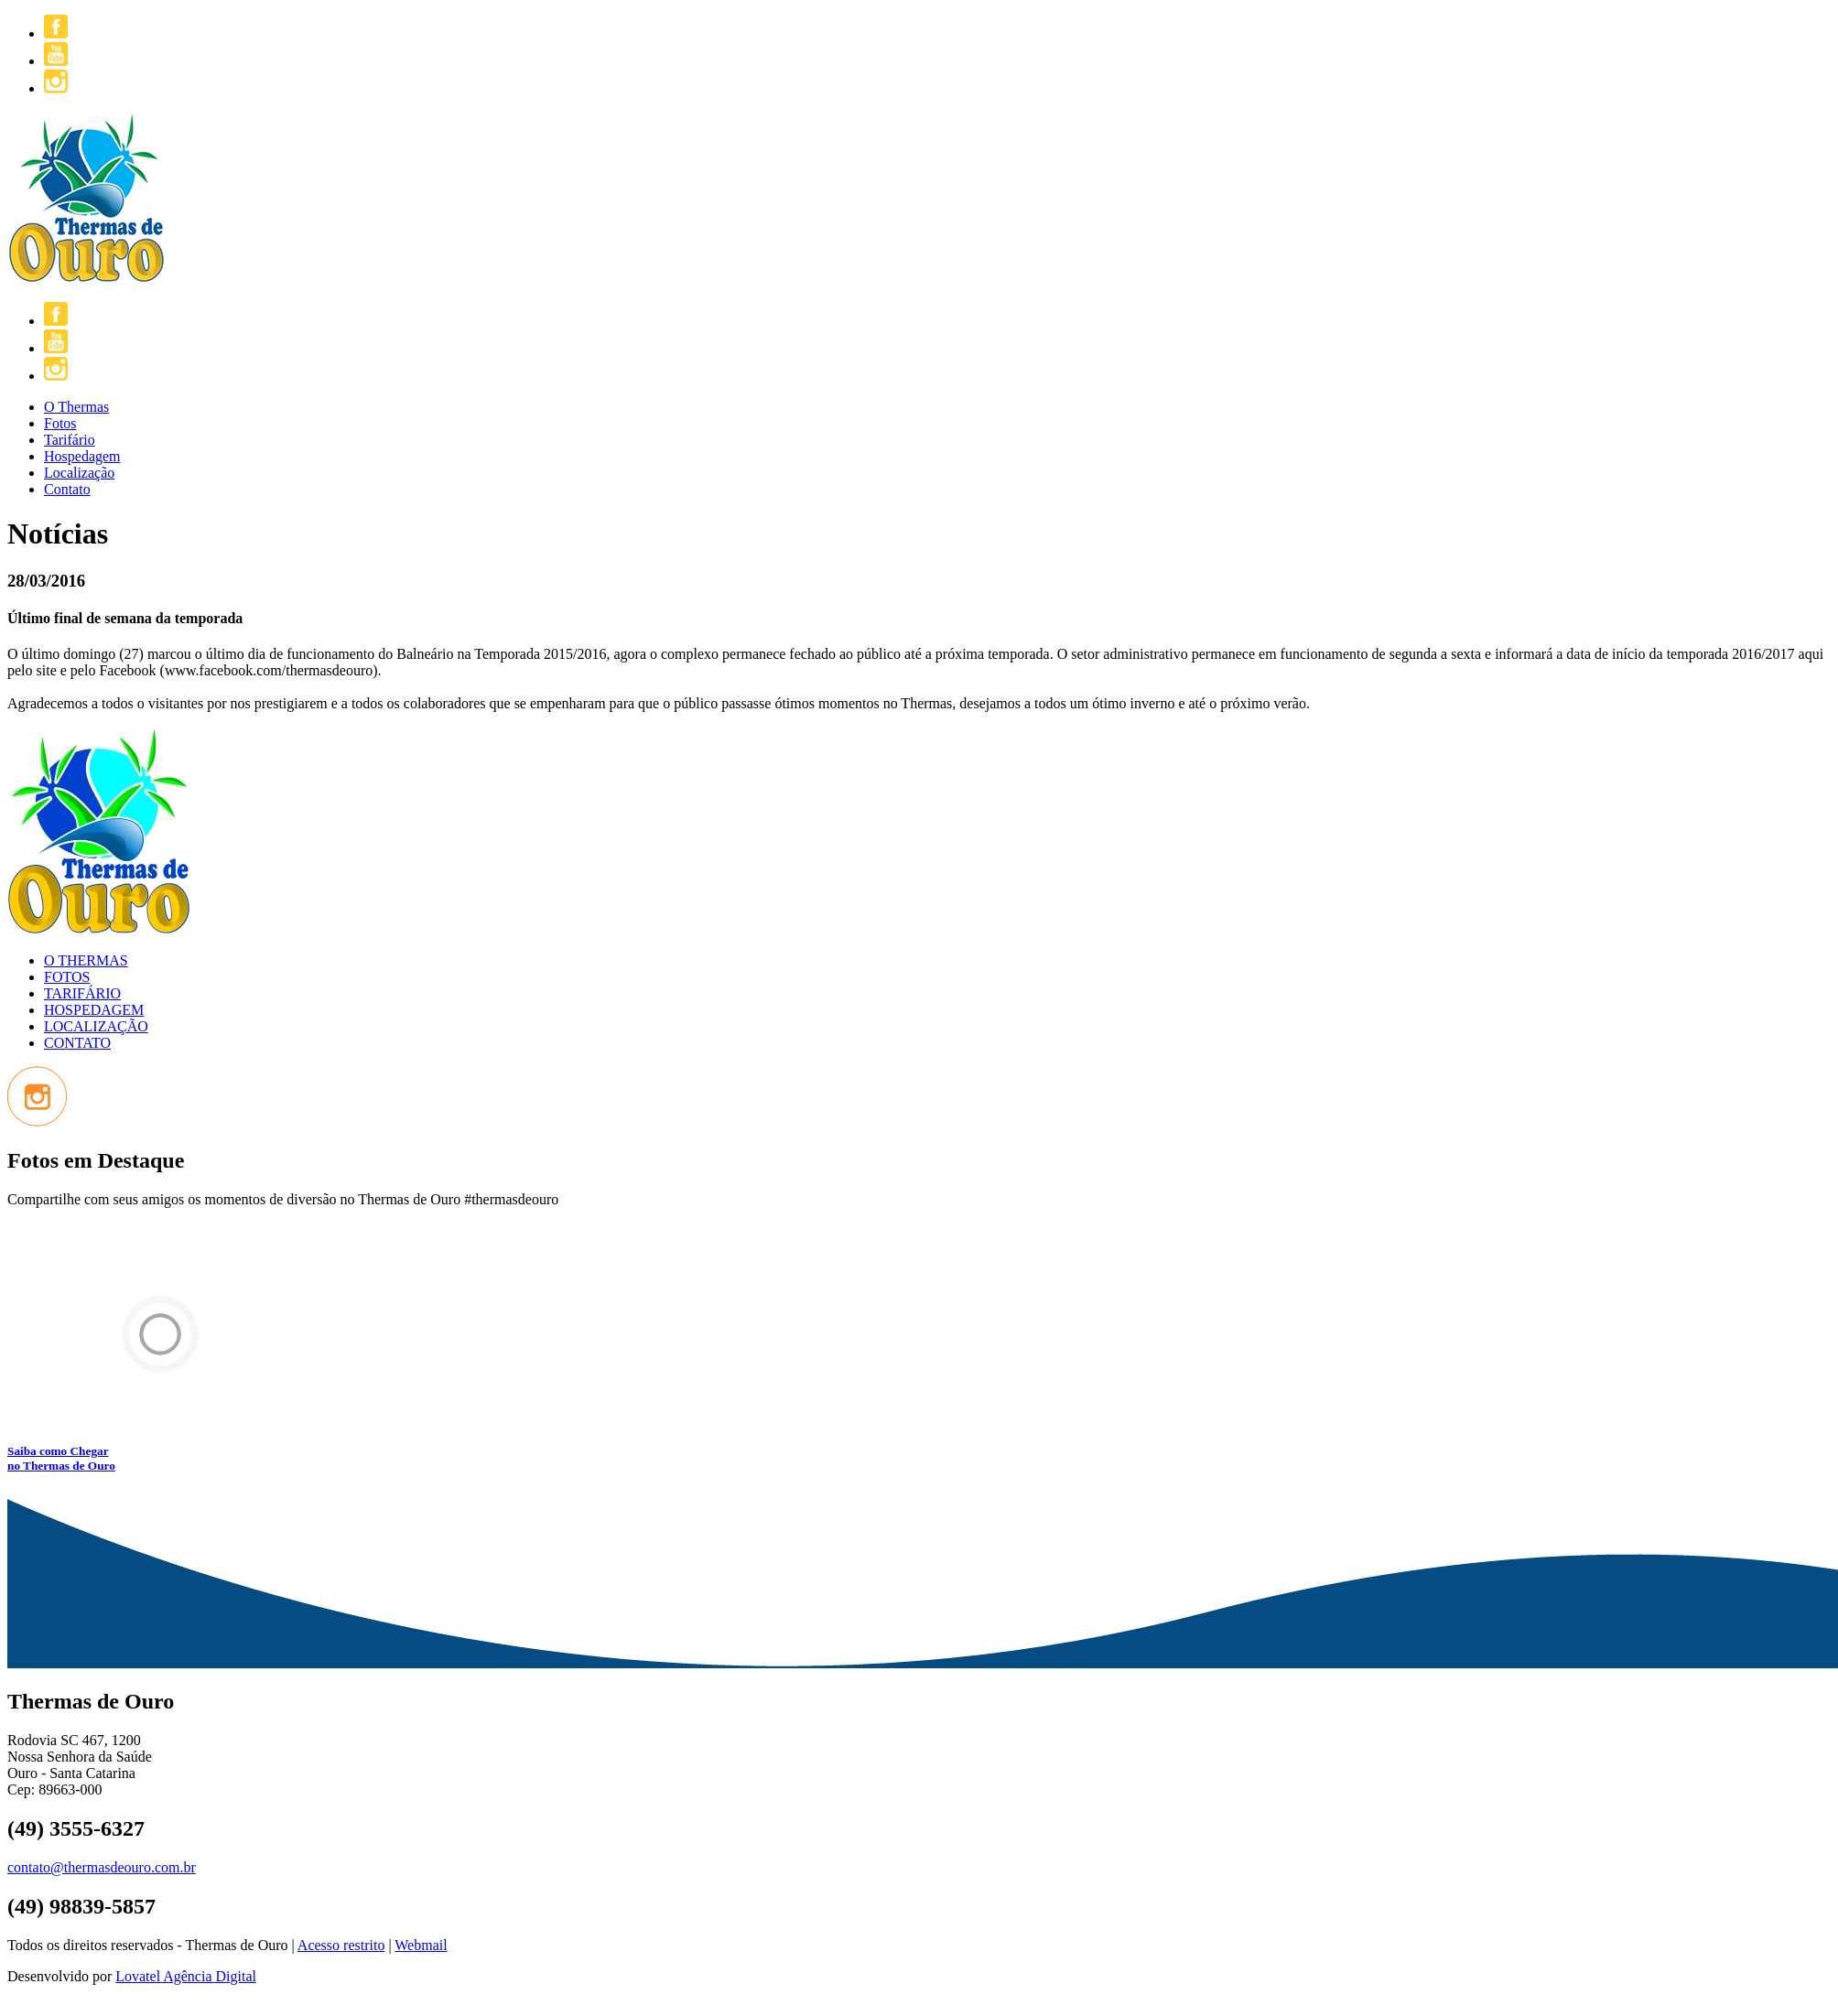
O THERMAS (86, 960)
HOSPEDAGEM (94, 1010)
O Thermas (76, 407)
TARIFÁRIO (82, 993)
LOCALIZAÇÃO (96, 1026)
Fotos (60, 423)
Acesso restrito (341, 1945)
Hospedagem (82, 456)
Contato (67, 489)
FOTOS (67, 977)
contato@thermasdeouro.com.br (101, 1867)
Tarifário (69, 439)
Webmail (421, 1945)
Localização (79, 472)
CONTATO (77, 1043)
